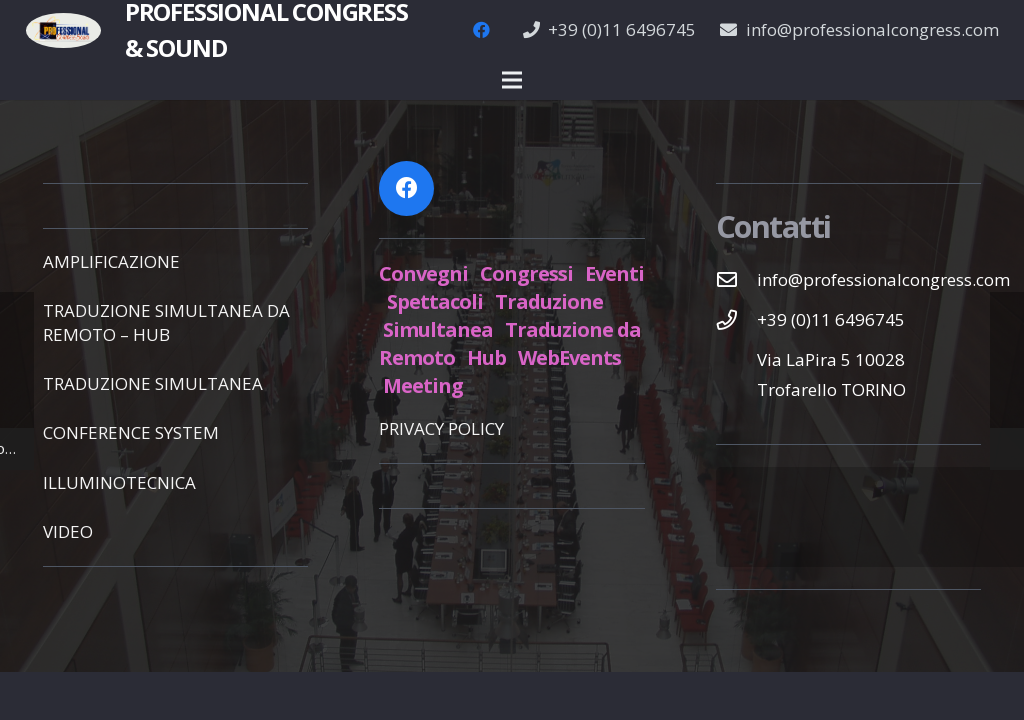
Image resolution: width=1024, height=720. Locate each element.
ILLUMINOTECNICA (119, 482)
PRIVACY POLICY (441, 428)
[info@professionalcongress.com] (737, 280)
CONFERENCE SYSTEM (131, 432)
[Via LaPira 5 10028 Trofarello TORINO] (737, 375)
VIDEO (68, 531)
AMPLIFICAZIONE (111, 261)
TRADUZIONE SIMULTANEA (153, 383)
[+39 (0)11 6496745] (737, 320)
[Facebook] (482, 30)
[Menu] (511, 80)
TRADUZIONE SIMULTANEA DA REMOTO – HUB (166, 322)
